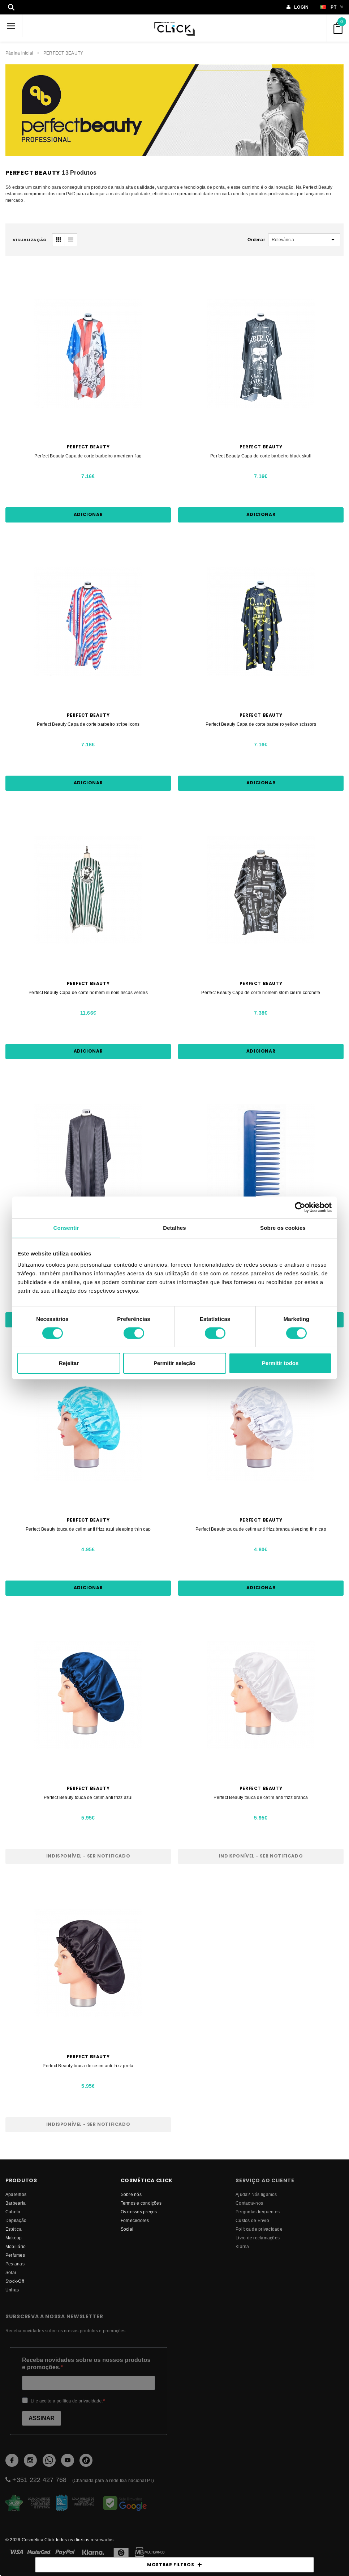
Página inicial (19, 53)
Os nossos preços (139, 2211)
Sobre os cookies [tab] (283, 1228)
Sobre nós (131, 2194)
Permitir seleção (174, 1363)
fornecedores (135, 2220)
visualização (30, 240)
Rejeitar (69, 1363)
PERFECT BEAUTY (63, 53)
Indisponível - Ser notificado (88, 1856)
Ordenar (256, 239)
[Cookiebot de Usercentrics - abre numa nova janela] (300, 1207)
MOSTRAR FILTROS (174, 2565)
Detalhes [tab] (174, 1228)
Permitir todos (280, 1363)
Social (127, 2229)
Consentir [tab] (66, 1228)
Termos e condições (141, 2203)
